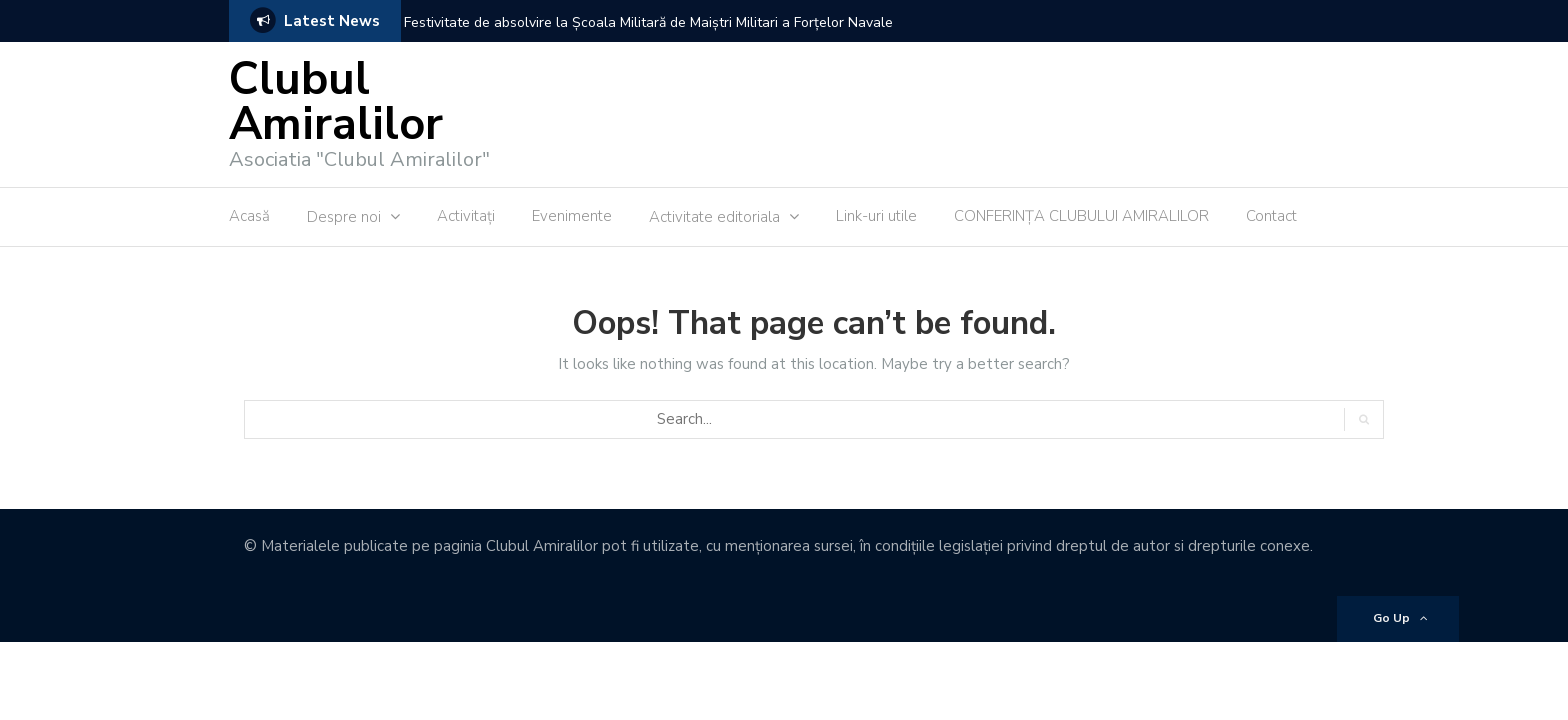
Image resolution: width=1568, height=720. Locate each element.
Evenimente (572, 216)
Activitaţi (466, 216)
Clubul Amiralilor (336, 102)
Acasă (249, 216)
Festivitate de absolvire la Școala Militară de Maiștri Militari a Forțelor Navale (648, 22)
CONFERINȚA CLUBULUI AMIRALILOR (1081, 216)
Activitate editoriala (714, 217)
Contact (1271, 216)
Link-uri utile (876, 216)
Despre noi (344, 217)
